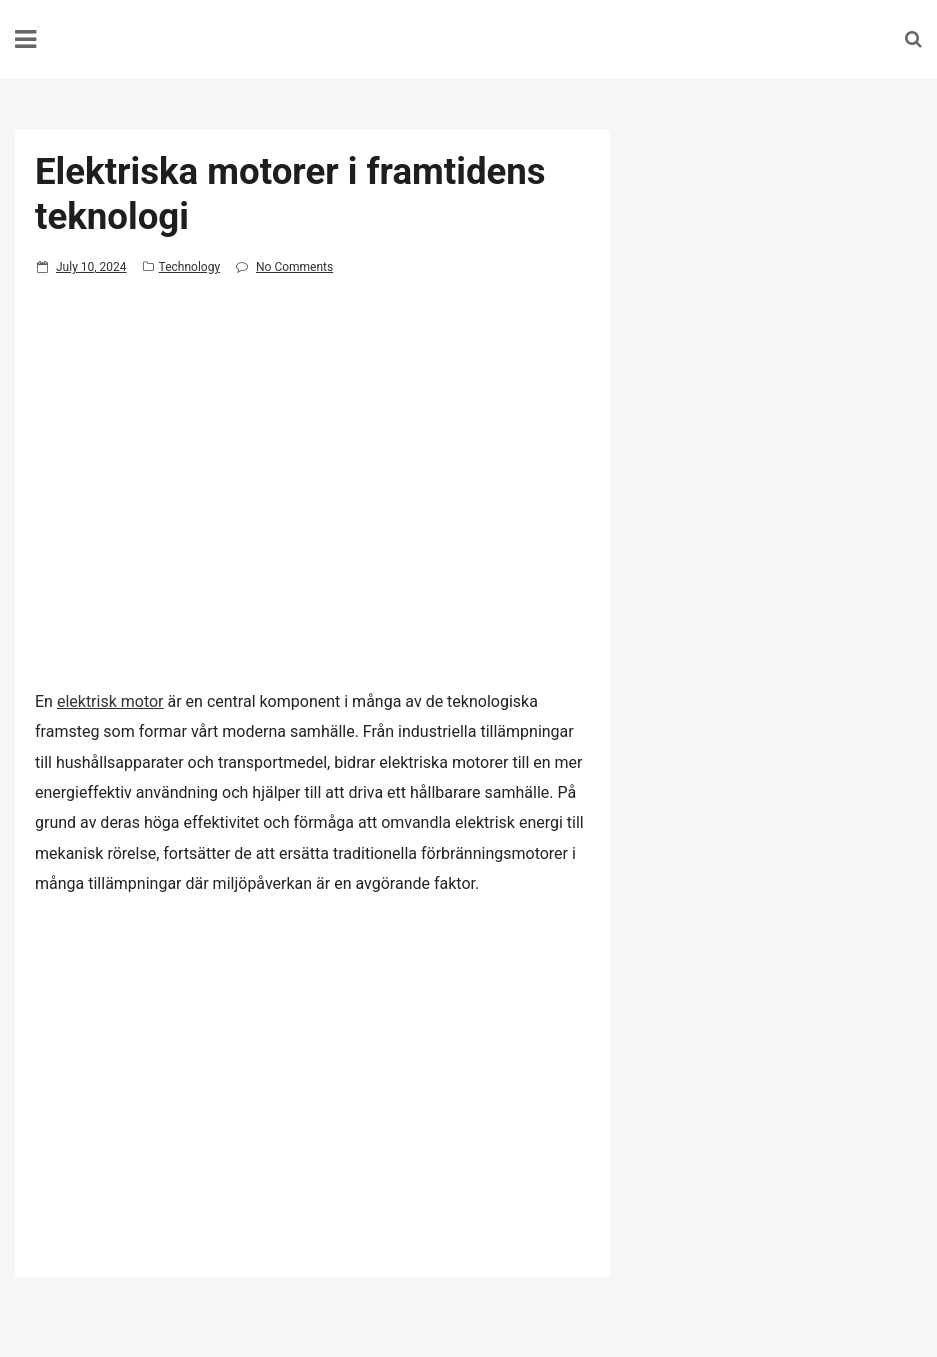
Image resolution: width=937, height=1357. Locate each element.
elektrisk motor (110, 701)
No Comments (294, 267)
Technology (189, 267)
